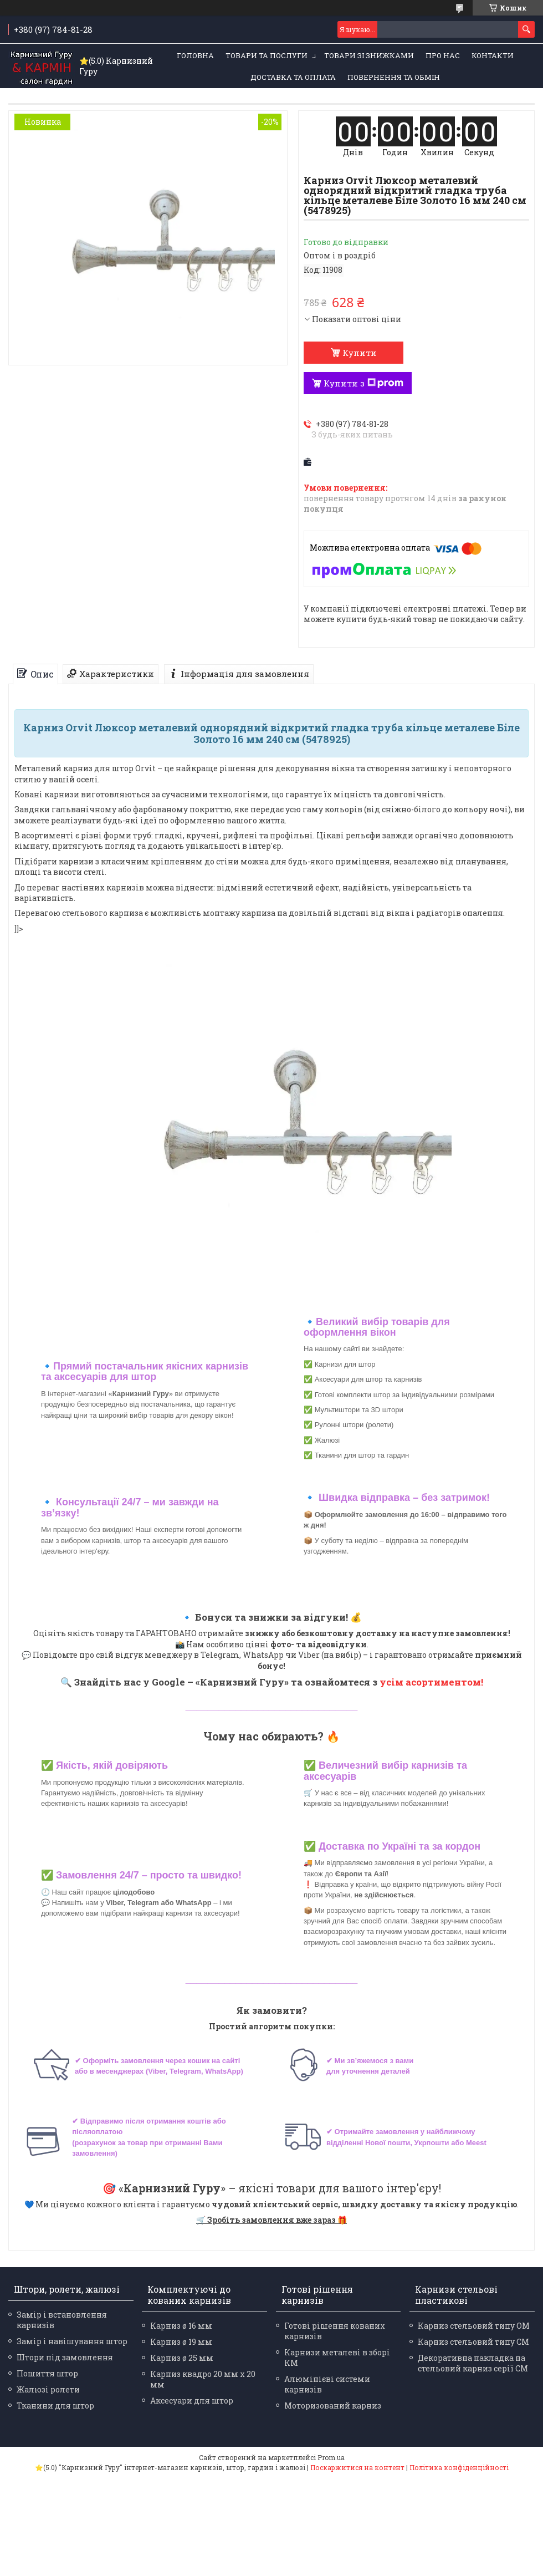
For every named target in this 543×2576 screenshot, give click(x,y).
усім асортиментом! (431, 1682)
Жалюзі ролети (48, 2389)
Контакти (493, 55)
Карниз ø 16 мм (181, 2325)
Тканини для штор (55, 2405)
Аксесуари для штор (191, 2400)
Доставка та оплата (293, 77)
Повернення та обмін (393, 77)
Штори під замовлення (65, 2357)
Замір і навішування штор (72, 2341)
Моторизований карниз (332, 2405)
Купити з (363, 383)
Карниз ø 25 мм (181, 2358)
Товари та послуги (267, 55)
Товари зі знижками (369, 55)
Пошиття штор (47, 2373)
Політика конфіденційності (459, 2467)
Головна (195, 55)
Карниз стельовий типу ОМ (474, 2325)
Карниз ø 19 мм (181, 2341)
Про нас (443, 55)
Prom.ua (331, 2457)
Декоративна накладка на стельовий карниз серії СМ (473, 2363)
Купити (359, 352)
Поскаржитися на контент (357, 2467)
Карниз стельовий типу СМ (473, 2341)
